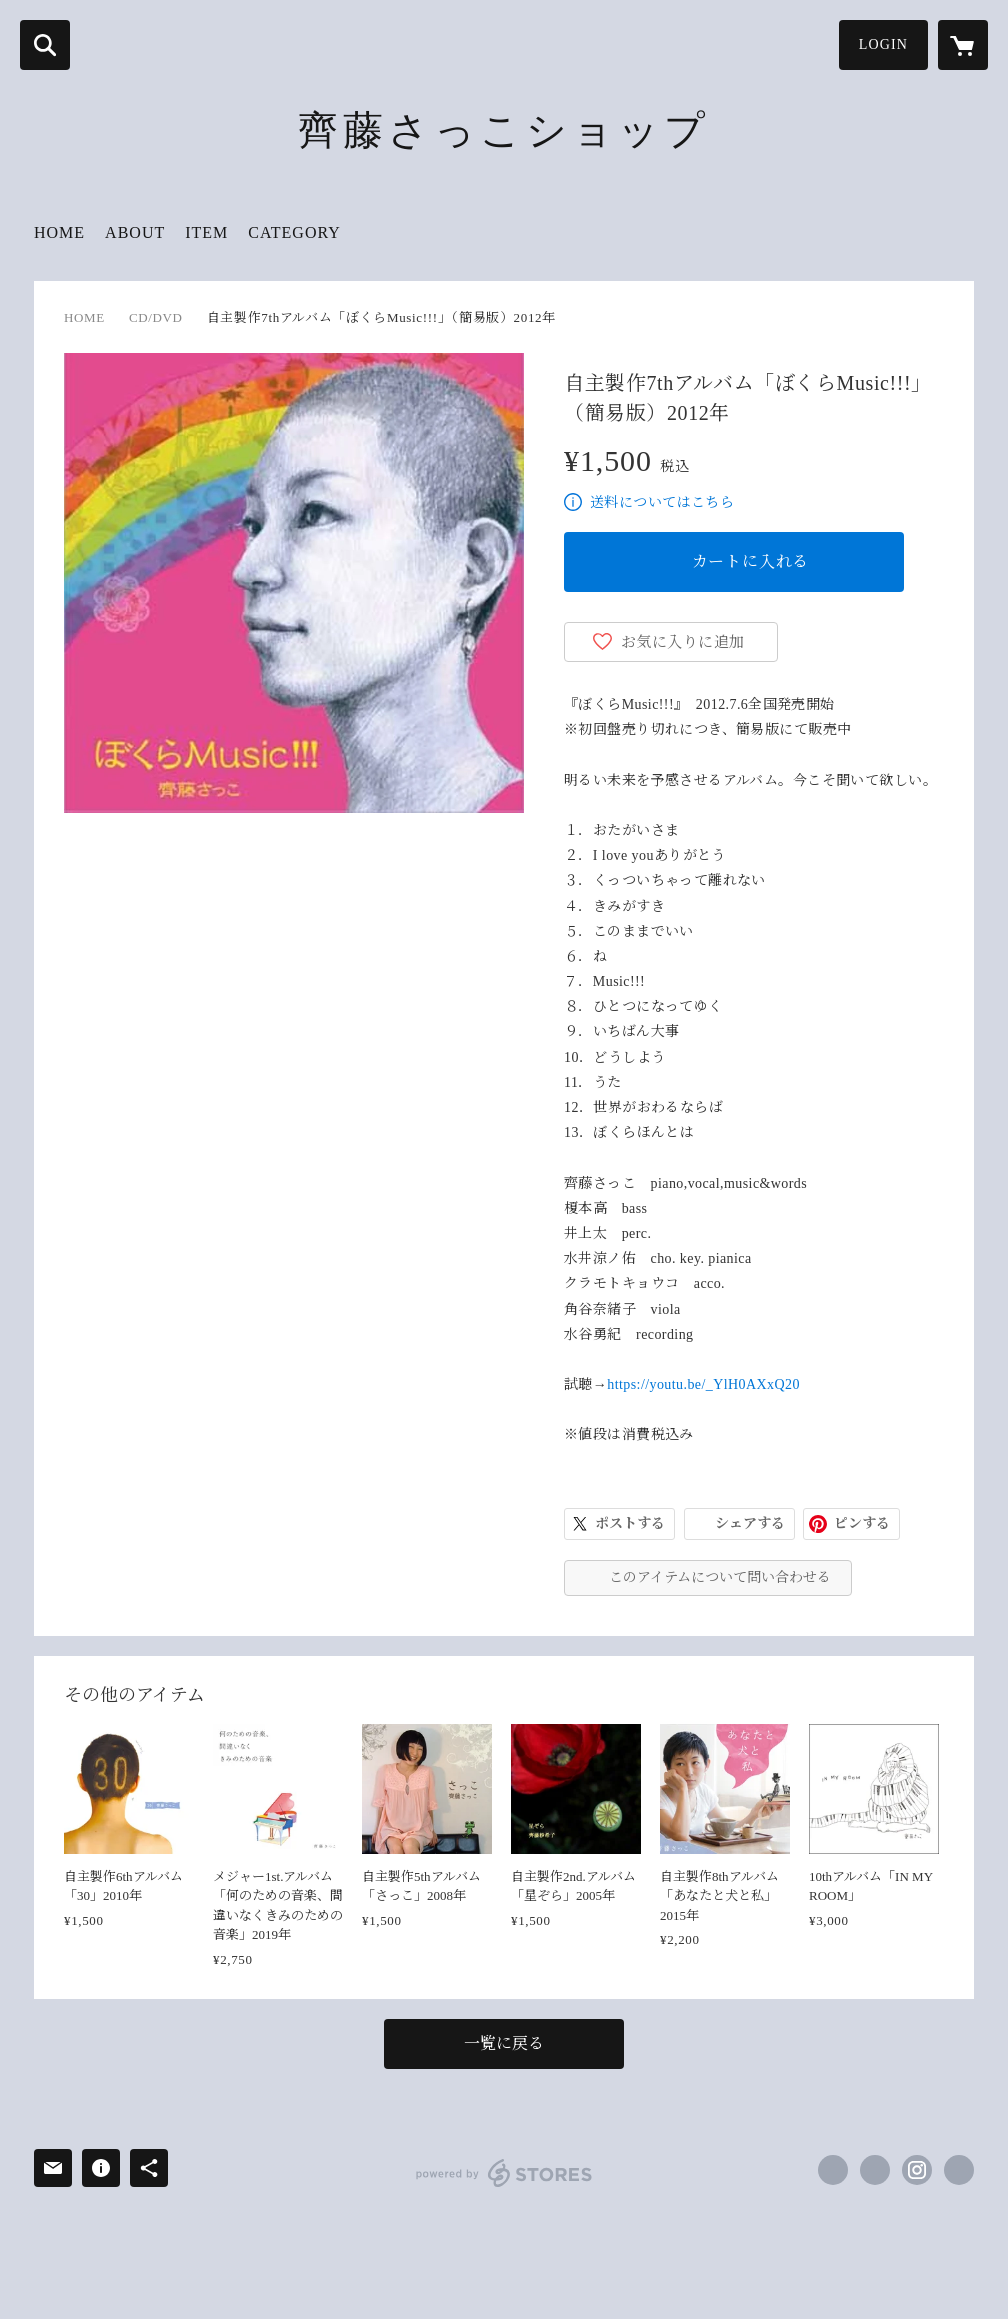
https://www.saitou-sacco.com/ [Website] (959, 2170)
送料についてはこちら (662, 502)
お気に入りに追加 (683, 642)
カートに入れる (751, 561)
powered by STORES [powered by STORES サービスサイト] (504, 2173)
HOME (59, 232)
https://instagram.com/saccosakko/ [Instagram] (917, 2170)
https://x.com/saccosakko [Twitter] (875, 2170)
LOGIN (883, 44)
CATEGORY (294, 232)
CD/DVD (156, 317)
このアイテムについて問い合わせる (720, 1577)
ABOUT (135, 232)
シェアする (750, 1523)
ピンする (862, 1523)
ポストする (630, 1523)
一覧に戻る (504, 2043)
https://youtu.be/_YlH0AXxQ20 (703, 1384)
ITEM (206, 232)
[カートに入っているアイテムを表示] (963, 45)
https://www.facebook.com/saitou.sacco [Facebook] (833, 2170)
